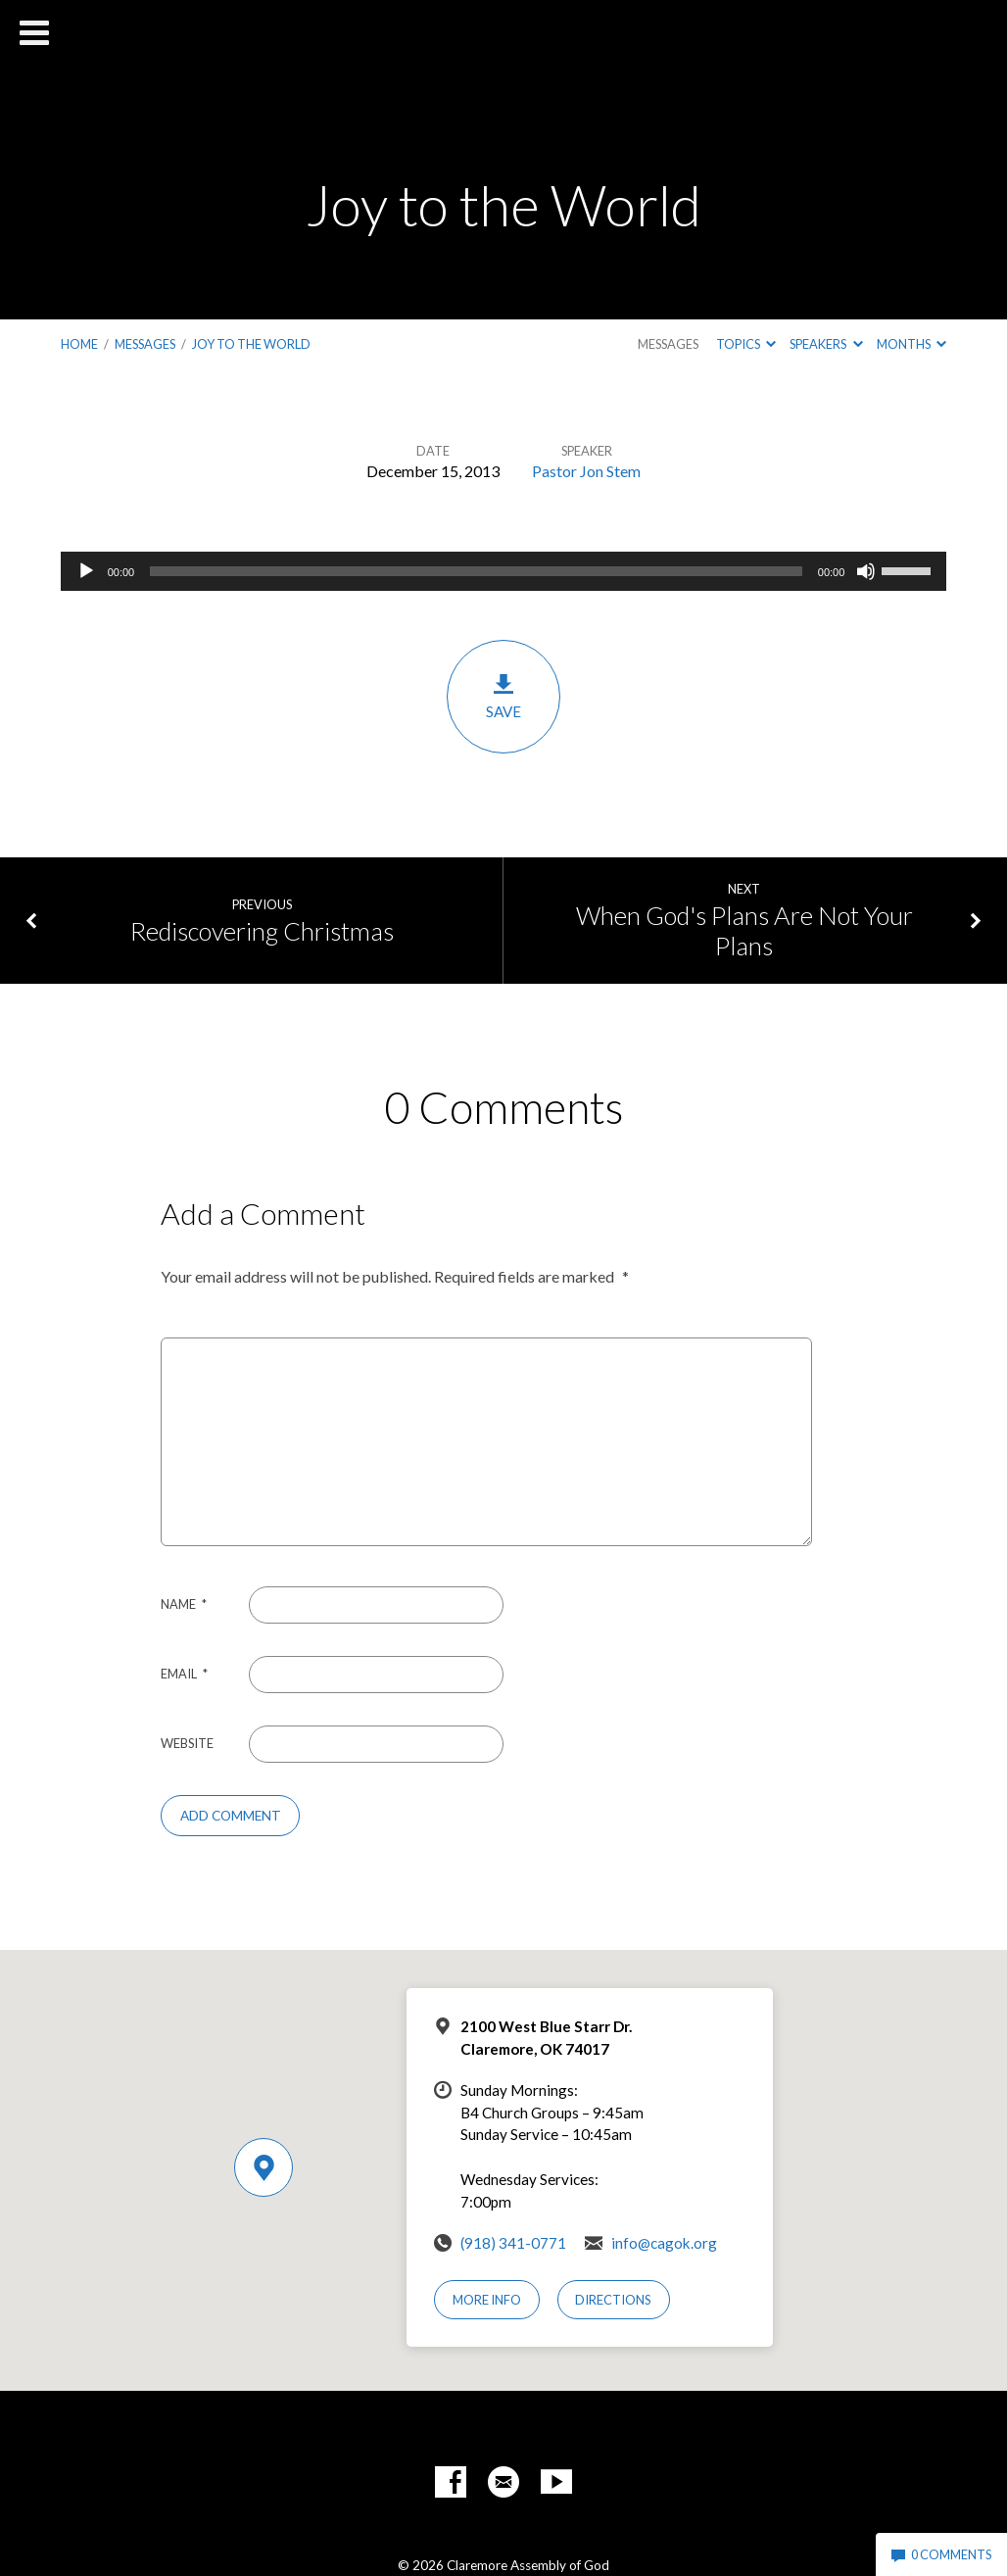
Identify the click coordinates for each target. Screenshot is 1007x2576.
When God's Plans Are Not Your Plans (744, 930)
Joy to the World (251, 344)
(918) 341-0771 (513, 2243)
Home (79, 344)
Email (184, 1673)
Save (503, 696)
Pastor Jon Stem (586, 471)
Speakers (826, 344)
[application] (504, 571)
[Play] (86, 571)
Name (184, 1604)
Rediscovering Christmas (262, 931)
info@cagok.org (664, 2243)
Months (911, 344)
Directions (613, 2300)
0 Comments (941, 2554)
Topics (746, 344)
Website (187, 1743)
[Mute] (866, 571)
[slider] (476, 571)
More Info (487, 2300)
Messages (145, 344)
